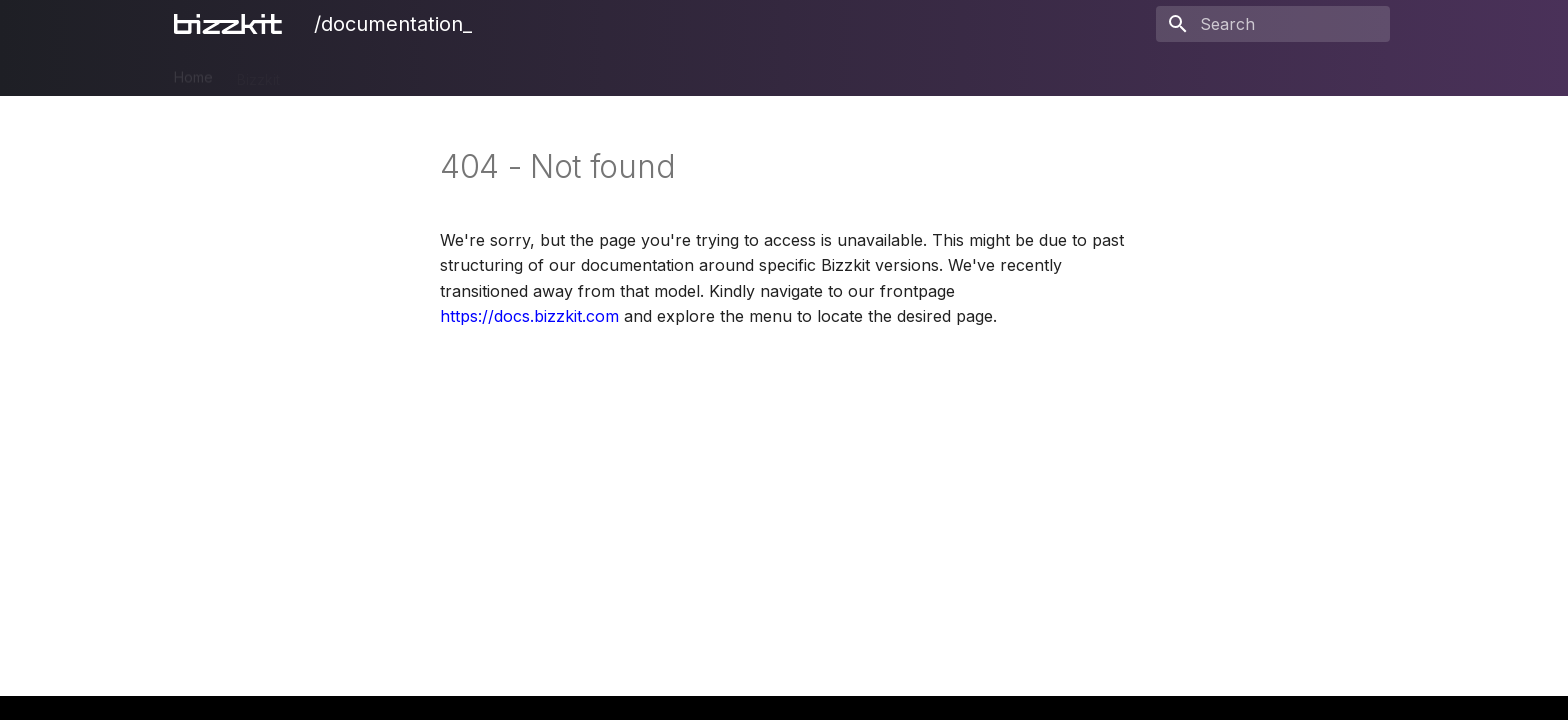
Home (193, 72)
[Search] (1273, 24)
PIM (316, 72)
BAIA (742, 72)
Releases (893, 72)
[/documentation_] (232, 24)
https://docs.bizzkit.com (529, 316)
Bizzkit (258, 72)
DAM (367, 72)
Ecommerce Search (526, 72)
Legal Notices (993, 72)
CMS (422, 72)
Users (684, 72)
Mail (628, 72)
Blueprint (810, 72)
